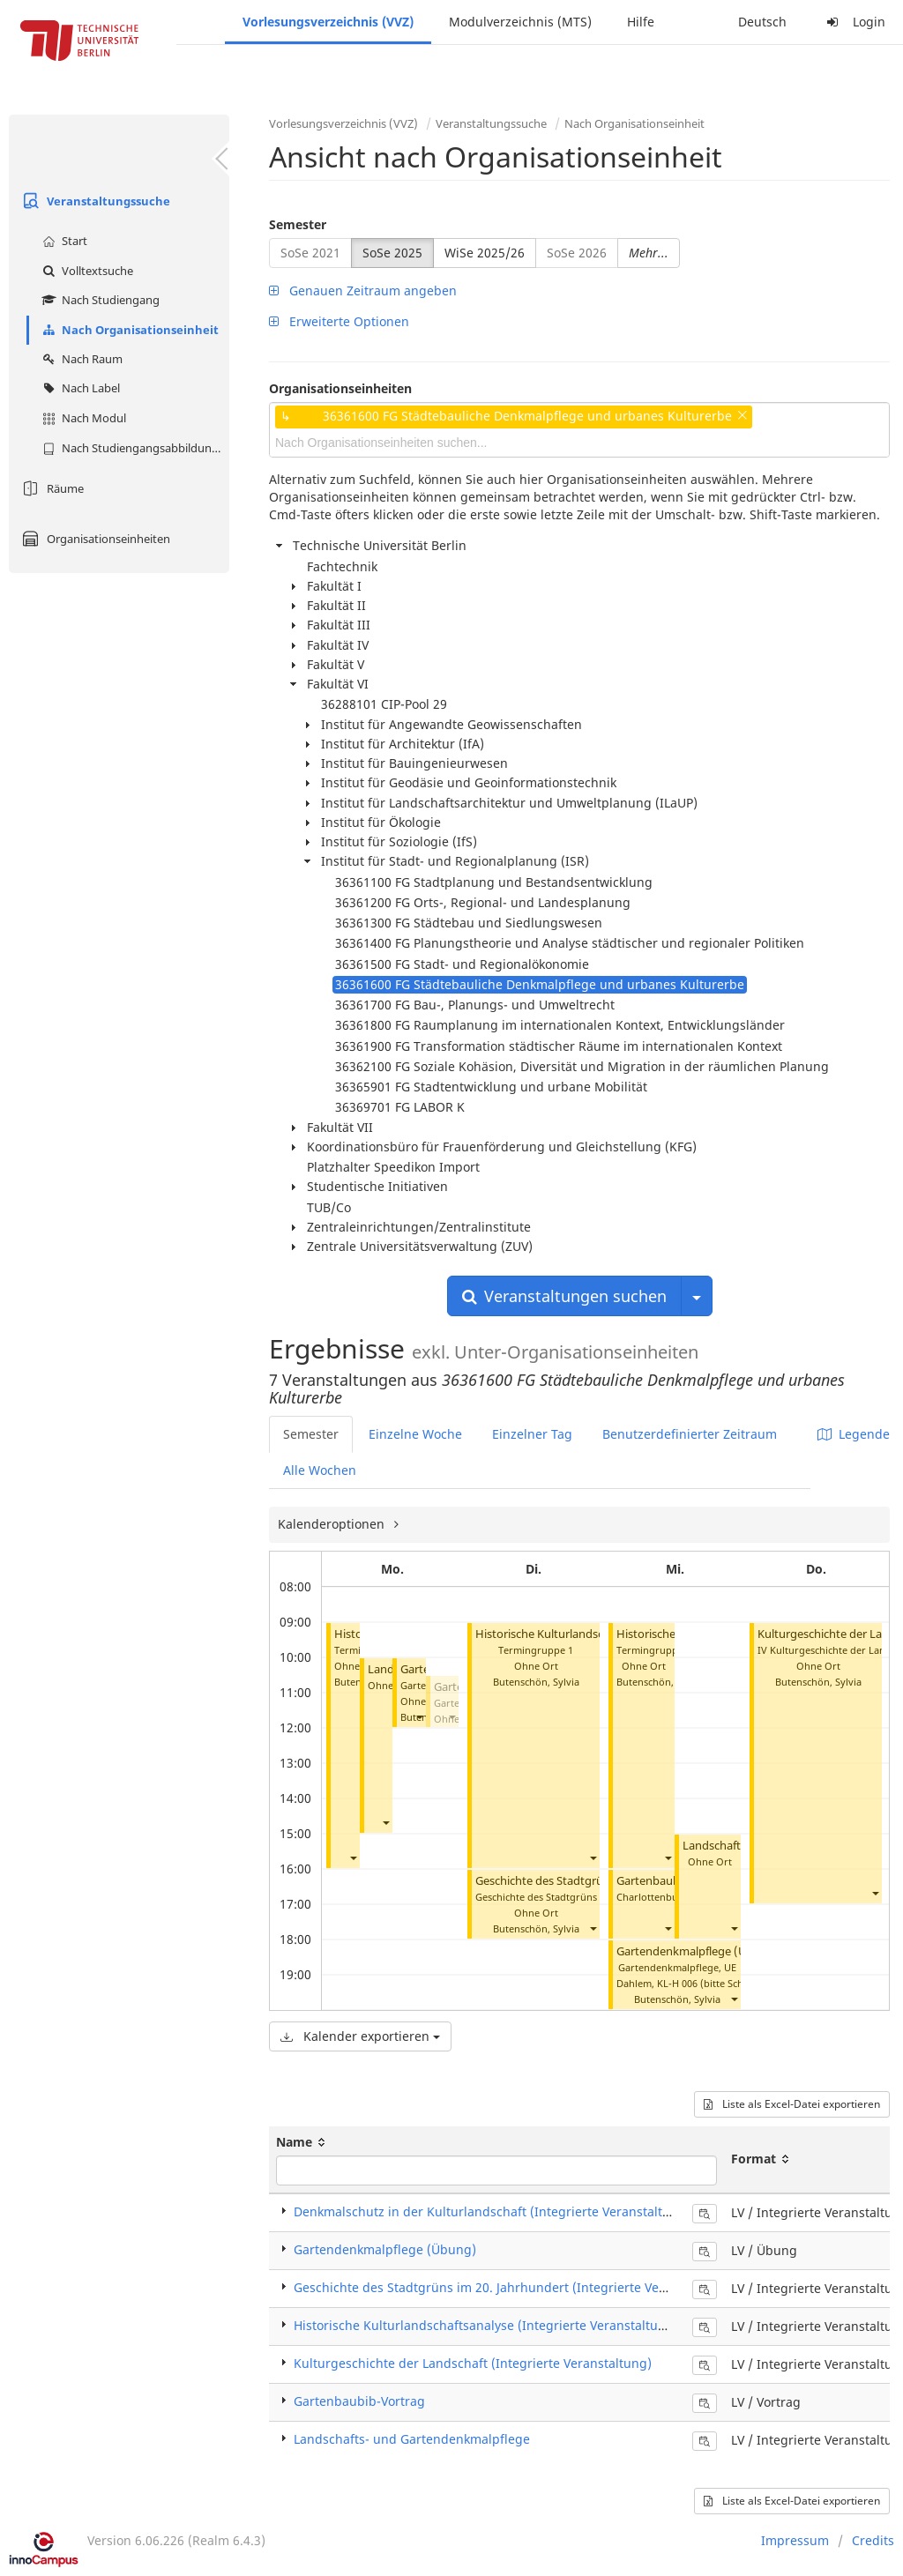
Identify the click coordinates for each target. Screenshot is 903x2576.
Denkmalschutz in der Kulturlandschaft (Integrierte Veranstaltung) (492, 2211)
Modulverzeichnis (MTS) (520, 21)
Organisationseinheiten (94, 539)
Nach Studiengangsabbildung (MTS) (133, 448)
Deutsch (762, 21)
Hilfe (640, 21)
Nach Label (79, 388)
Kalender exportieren (360, 2036)
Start (62, 241)
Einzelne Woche (415, 1434)
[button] (352, 1857)
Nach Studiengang (99, 300)
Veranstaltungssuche (94, 201)
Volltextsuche (85, 271)
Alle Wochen (319, 1470)
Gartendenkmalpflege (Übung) (698, 1951)
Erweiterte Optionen (339, 321)
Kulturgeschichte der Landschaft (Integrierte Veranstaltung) (473, 2363)
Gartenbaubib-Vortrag (359, 2401)
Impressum (795, 2540)
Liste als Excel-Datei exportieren (792, 2103)
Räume (51, 488)
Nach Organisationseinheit (128, 330)
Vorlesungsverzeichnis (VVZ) (328, 21)
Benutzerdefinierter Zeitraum (689, 1434)
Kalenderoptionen (333, 1523)
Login (853, 21)
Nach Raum (80, 359)
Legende (853, 1434)
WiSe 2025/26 (484, 252)
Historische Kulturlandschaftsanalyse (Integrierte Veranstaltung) (486, 2325)
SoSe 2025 (392, 252)
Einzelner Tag (532, 1434)
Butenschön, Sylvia (536, 1681)
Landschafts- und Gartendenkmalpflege (412, 2439)
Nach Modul (82, 418)
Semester (297, 224)
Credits (873, 2540)
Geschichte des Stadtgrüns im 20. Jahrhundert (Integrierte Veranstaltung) (513, 2287)
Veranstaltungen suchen (564, 1296)
